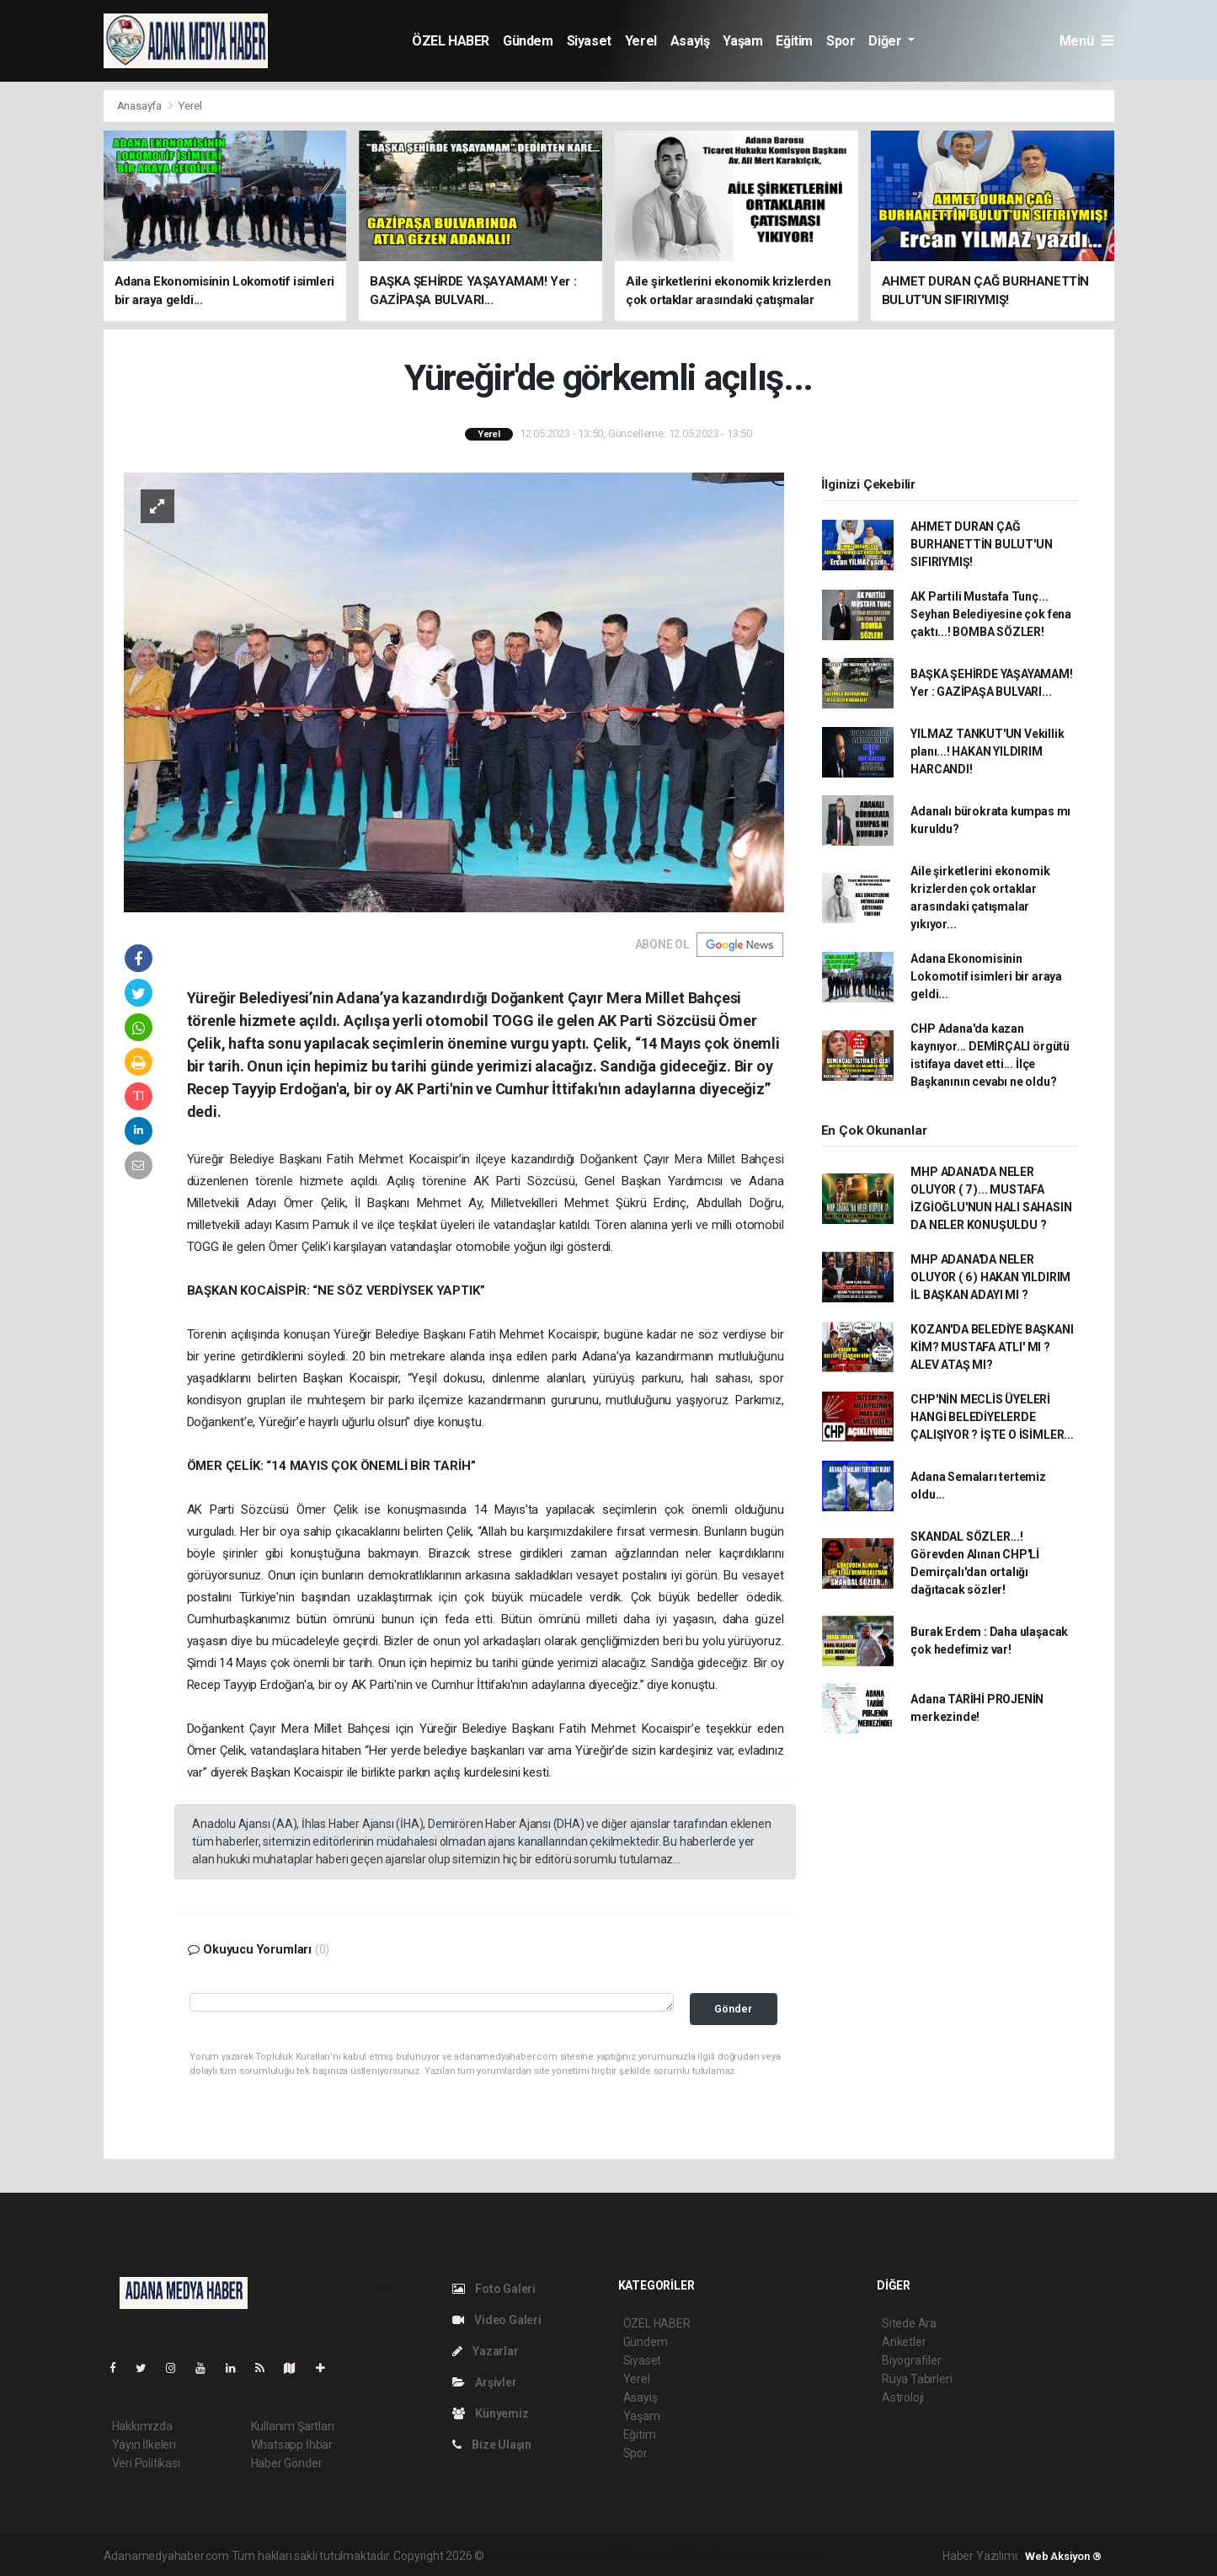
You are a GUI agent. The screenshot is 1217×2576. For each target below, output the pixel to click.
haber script (796, 2556)
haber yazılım (729, 2556)
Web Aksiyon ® (1063, 2556)
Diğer (886, 41)
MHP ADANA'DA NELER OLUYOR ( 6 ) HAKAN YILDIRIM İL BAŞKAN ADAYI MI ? (990, 1277)
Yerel (641, 41)
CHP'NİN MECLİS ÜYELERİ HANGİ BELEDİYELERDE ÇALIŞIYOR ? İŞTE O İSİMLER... (991, 1416)
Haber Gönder (287, 2463)
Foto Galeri (494, 2288)
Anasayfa (140, 105)
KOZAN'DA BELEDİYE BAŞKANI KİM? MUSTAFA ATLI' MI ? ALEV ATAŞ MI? (991, 1347)
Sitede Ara (909, 2323)
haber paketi (593, 2556)
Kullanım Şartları (292, 2426)
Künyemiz (490, 2413)
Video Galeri (497, 2320)
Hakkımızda (142, 2426)
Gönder (733, 2008)
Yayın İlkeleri (144, 2444)
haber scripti (660, 2556)
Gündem (528, 41)
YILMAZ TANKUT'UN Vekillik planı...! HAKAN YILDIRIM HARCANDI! (987, 751)
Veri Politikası (146, 2463)
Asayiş (690, 41)
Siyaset (589, 41)
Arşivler (484, 2382)
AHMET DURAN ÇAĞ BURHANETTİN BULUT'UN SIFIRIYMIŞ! (981, 544)
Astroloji (903, 2397)
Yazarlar (485, 2351)
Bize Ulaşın (492, 2444)
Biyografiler (912, 2360)
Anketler (904, 2342)
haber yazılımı (522, 2556)
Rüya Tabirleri (917, 2379)
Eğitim (794, 41)
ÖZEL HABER (450, 41)
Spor (840, 41)
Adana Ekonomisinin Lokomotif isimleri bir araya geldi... (986, 976)
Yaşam (742, 41)
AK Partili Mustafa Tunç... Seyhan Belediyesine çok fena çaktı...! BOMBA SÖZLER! (990, 614)
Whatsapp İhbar (292, 2444)
